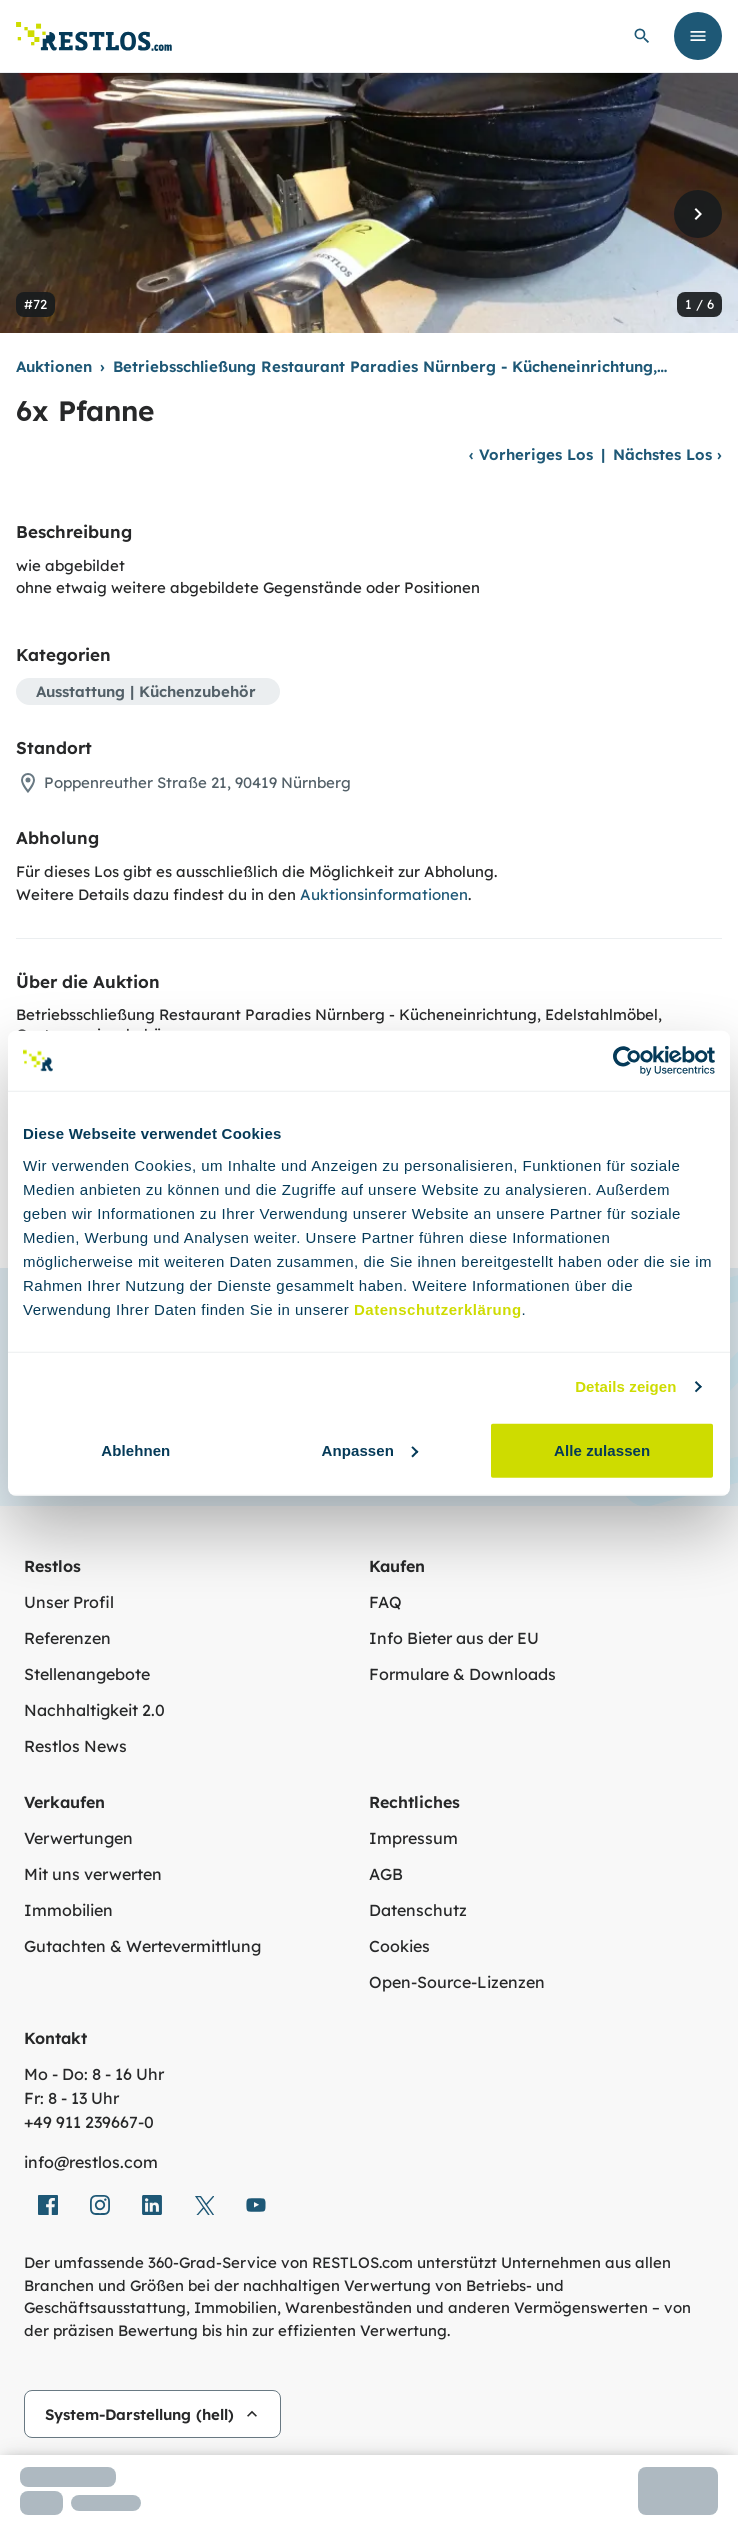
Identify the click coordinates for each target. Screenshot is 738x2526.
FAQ (385, 1602)
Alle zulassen (602, 1449)
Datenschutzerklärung (438, 1308)
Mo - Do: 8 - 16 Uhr (94, 2074)
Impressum (413, 1838)
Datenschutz (418, 1910)
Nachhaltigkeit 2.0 (94, 1710)
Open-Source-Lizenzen (457, 1982)
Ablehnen (135, 1449)
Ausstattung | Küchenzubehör (146, 691)
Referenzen (67, 1638)
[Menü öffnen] (698, 36)
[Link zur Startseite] (94, 36)
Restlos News (75, 1746)
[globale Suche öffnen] (642, 36)
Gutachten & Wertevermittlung (142, 1946)
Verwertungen (78, 1838)
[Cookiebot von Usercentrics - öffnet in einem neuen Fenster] (627, 1061)
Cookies (399, 1946)
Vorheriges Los (531, 454)
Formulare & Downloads (462, 1674)
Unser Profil (69, 1602)
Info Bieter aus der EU (454, 1638)
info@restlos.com (91, 2162)
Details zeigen (625, 1386)
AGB (386, 1874)
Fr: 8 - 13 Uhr (71, 2098)
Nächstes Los (667, 454)
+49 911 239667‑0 (89, 2122)
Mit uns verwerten (93, 1874)
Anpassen (369, 1449)
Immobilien (68, 1910)
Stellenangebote (87, 1674)
